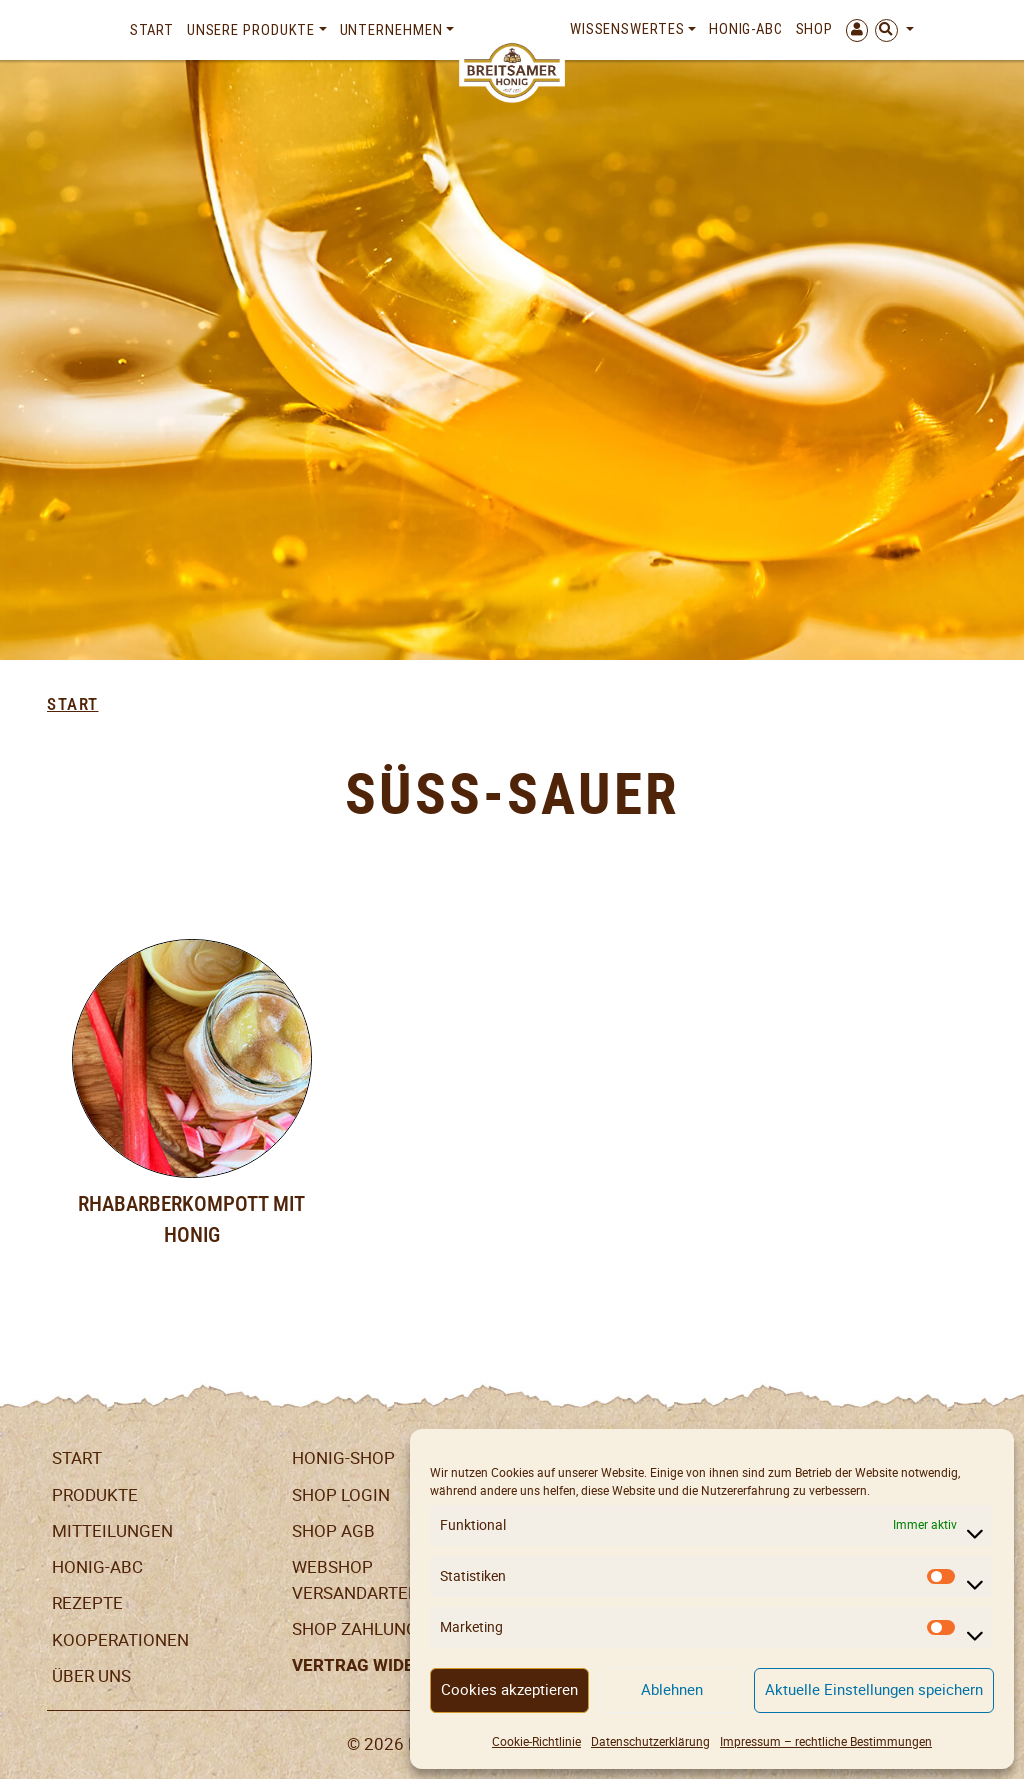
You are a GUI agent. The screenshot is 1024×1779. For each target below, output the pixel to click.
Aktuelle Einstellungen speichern (874, 1689)
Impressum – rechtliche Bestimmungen (826, 1741)
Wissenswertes (627, 29)
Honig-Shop (343, 1458)
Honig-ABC (746, 29)
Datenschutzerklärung (650, 1741)
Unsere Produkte (251, 30)
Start (152, 30)
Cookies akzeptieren (509, 1689)
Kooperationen (120, 1640)
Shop (815, 29)
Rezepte (87, 1603)
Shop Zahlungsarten (386, 1629)
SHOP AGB (333, 1531)
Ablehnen (672, 1689)
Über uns (91, 1676)
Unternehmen (391, 30)
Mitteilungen (112, 1531)
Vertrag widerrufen (385, 1665)
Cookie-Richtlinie (536, 1741)
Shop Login (341, 1495)
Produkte (95, 1495)
